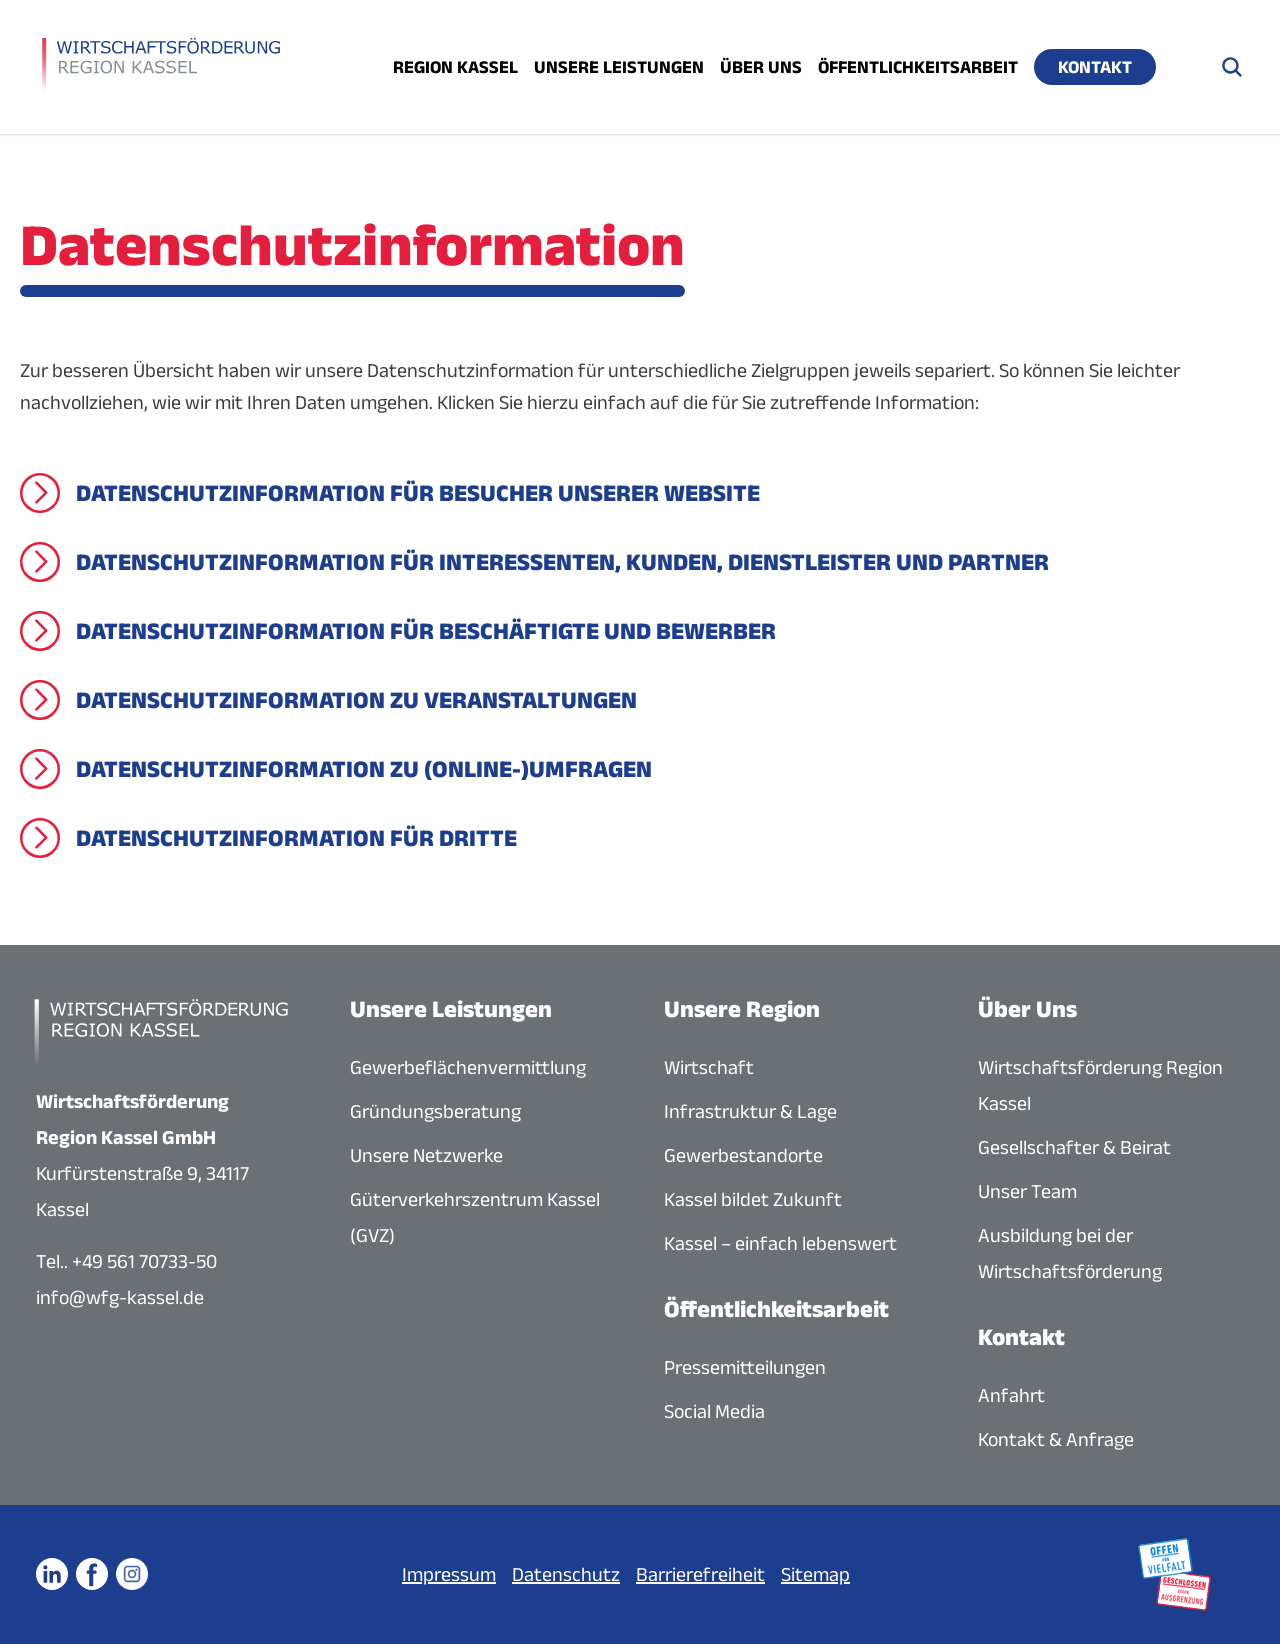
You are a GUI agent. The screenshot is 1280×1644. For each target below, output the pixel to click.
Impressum (449, 1574)
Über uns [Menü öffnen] (761, 67)
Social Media (714, 1411)
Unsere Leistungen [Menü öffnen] (619, 67)
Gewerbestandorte (743, 1155)
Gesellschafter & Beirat (1074, 1147)
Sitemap (815, 1574)
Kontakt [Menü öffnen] (1095, 67)
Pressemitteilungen (745, 1367)
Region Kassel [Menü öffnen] (455, 67)
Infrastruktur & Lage (750, 1111)
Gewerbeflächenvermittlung (468, 1067)
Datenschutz (566, 1574)
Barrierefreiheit (700, 1574)
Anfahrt (1011, 1395)
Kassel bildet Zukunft (753, 1199)
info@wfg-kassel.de (120, 1297)
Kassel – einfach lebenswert (780, 1243)
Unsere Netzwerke (426, 1155)
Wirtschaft (709, 1067)
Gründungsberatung (435, 1111)
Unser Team (1027, 1191)
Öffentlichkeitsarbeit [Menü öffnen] (918, 67)
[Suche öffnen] (1232, 67)
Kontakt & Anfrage (1056, 1439)
